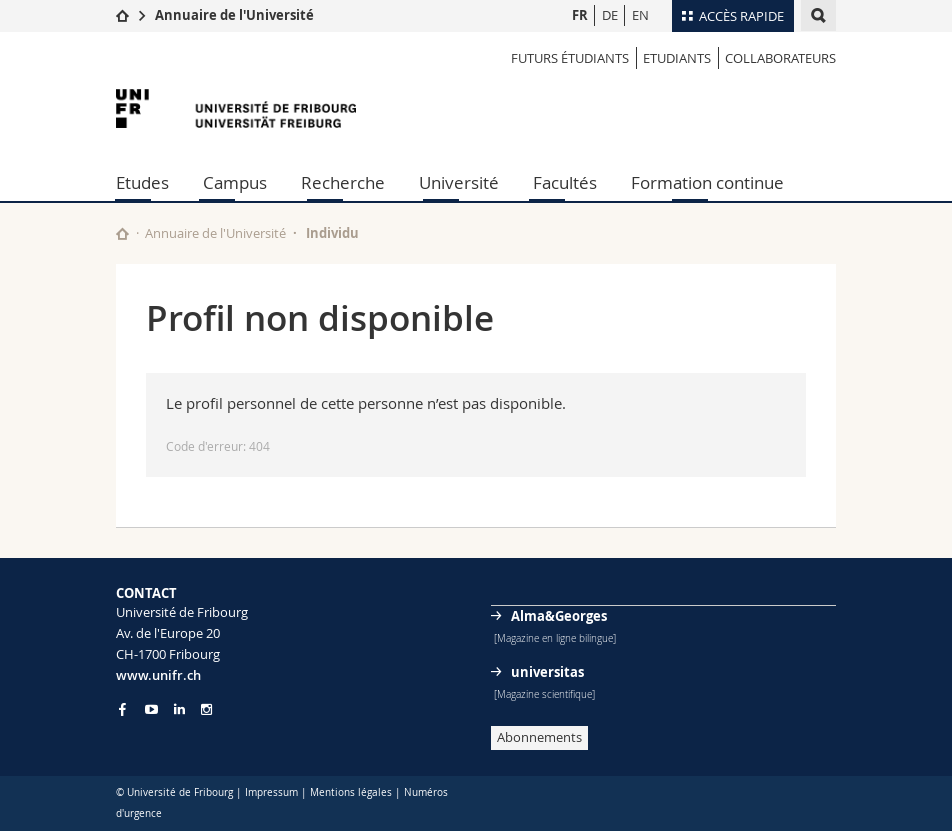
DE (610, 15)
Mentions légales (351, 792)
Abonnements (539, 737)
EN (640, 15)
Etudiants (677, 58)
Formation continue (707, 182)
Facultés (565, 182)
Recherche (343, 182)
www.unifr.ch (158, 675)
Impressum (271, 792)
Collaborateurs (780, 58)
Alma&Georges (559, 616)
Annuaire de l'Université (234, 15)
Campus (235, 182)
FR (580, 15)
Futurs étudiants (570, 58)
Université (459, 182)
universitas (547, 672)
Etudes (142, 182)
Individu (332, 233)
